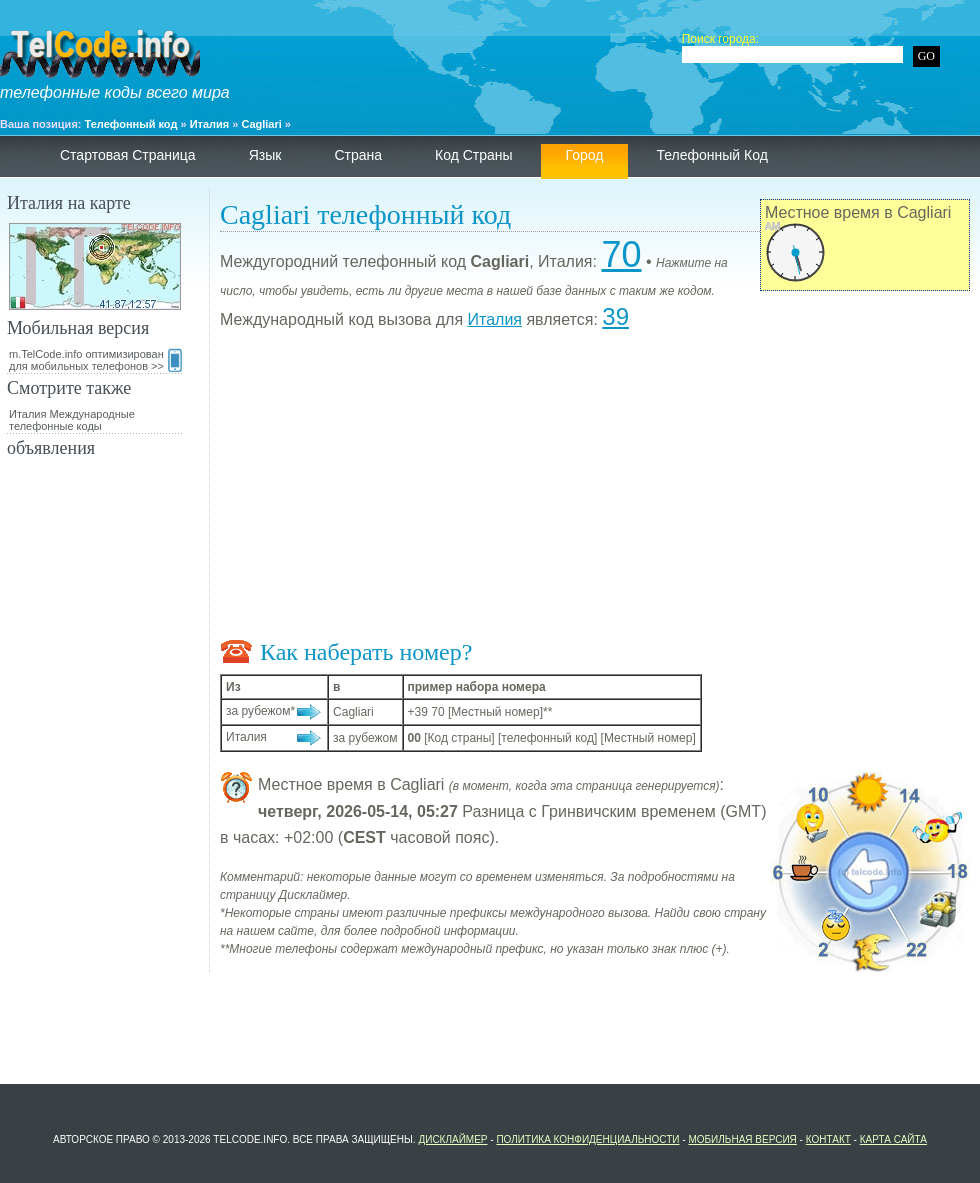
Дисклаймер (452, 1139)
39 (615, 316)
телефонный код (711, 155)
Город (585, 155)
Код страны (474, 155)
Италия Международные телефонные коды (72, 420)
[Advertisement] (595, 489)
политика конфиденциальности (587, 1139)
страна (358, 155)
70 (621, 254)
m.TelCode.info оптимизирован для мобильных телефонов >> (95, 360)
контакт (828, 1139)
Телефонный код (131, 124)
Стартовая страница (128, 155)
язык (265, 155)
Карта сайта (893, 1139)
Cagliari (261, 124)
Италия (210, 124)
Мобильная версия (742, 1139)
